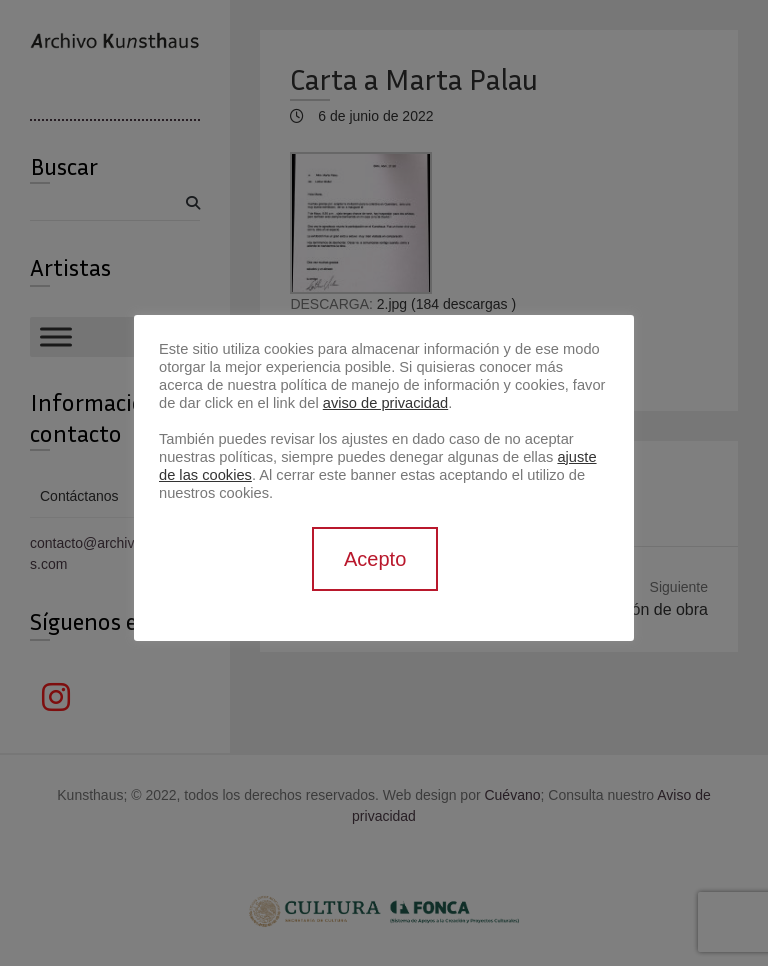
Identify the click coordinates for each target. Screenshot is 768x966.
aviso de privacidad (385, 403)
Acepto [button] (375, 559)
